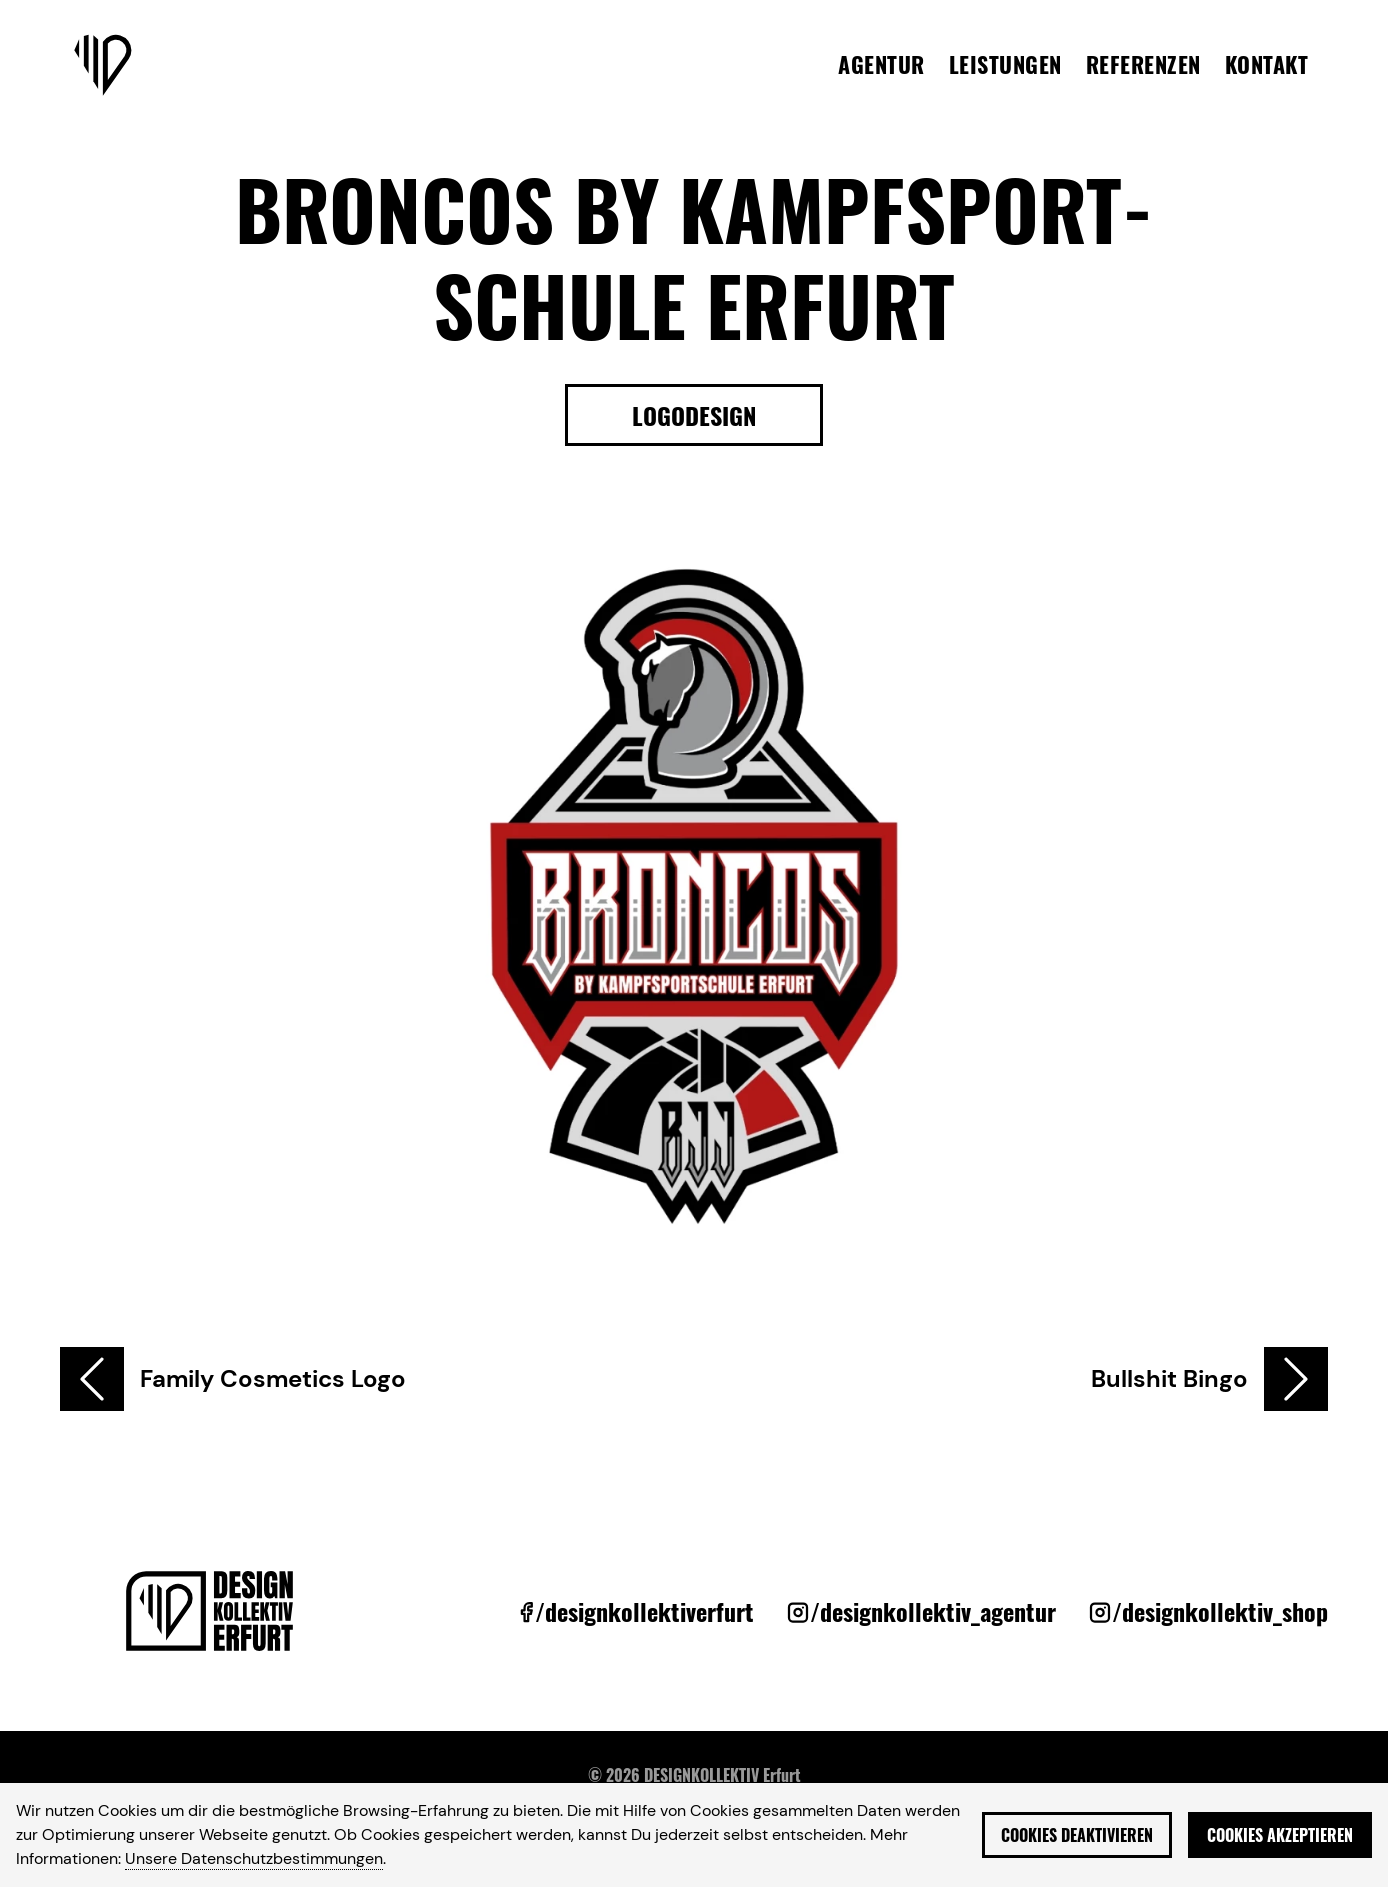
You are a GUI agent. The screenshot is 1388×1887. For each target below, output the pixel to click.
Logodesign (694, 415)
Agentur (881, 63)
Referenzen (1143, 63)
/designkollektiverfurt (644, 1611)
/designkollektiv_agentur (933, 1611)
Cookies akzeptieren (1280, 1835)
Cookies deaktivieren (1077, 1835)
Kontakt (1267, 63)
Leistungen (1005, 63)
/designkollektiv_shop (1220, 1611)
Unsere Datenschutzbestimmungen (254, 1858)
